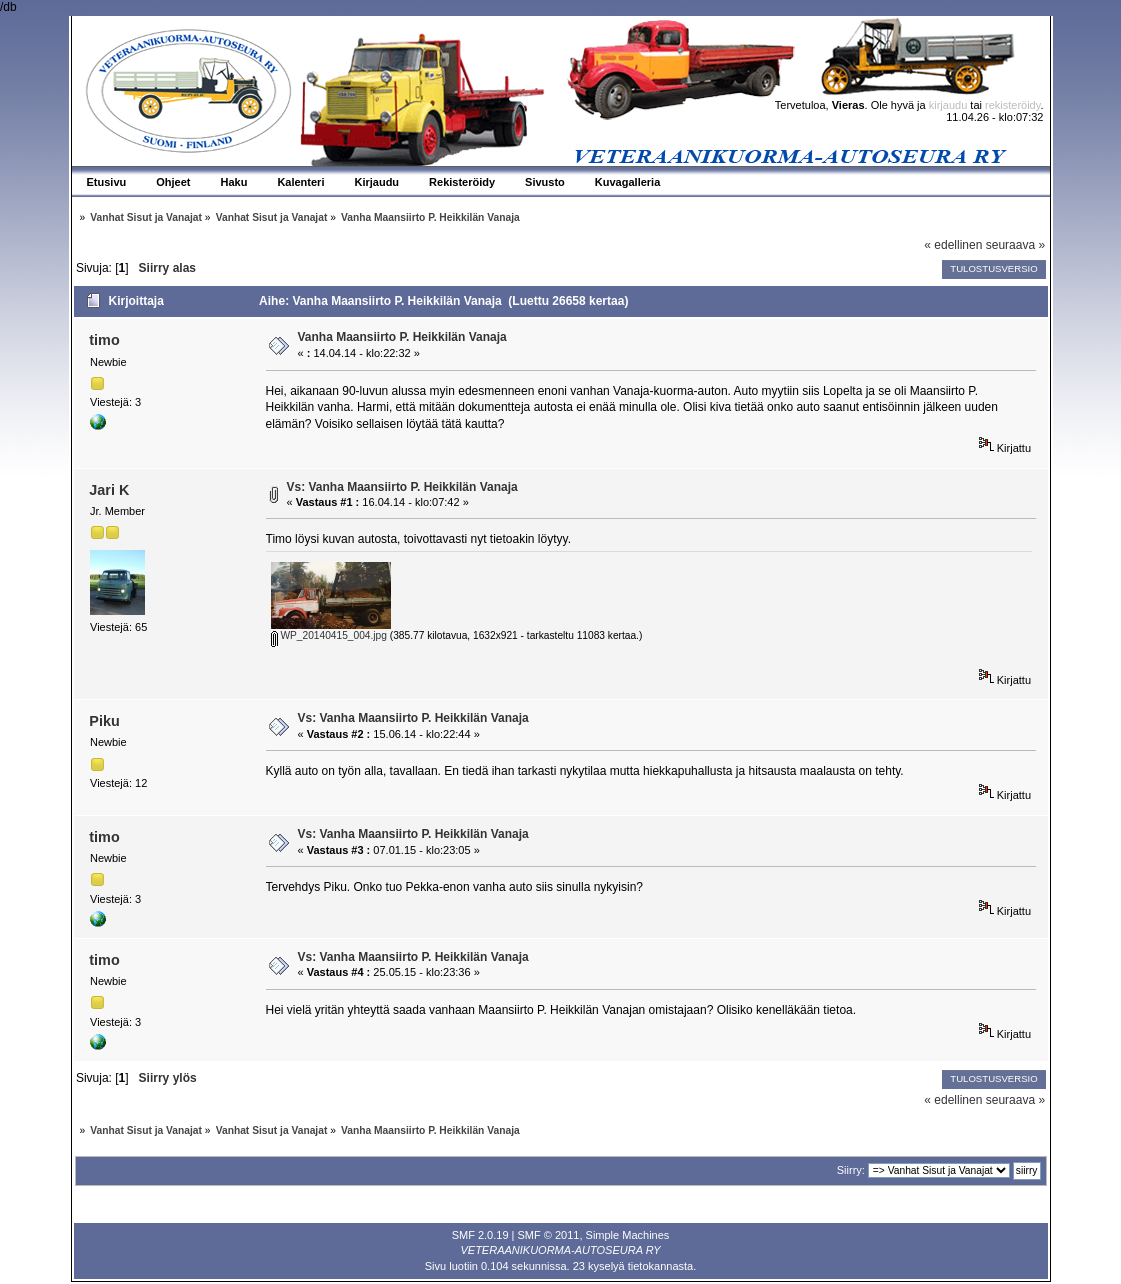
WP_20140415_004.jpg (329, 635)
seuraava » (1015, 245)
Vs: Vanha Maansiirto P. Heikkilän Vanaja (402, 487)
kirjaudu (948, 105)
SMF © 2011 (549, 1235)
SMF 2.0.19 (480, 1235)
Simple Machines (628, 1235)
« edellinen (953, 245)
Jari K (109, 490)
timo (104, 340)
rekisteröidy (1012, 105)
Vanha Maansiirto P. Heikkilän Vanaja (402, 337)
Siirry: (851, 1170)
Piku (104, 721)
